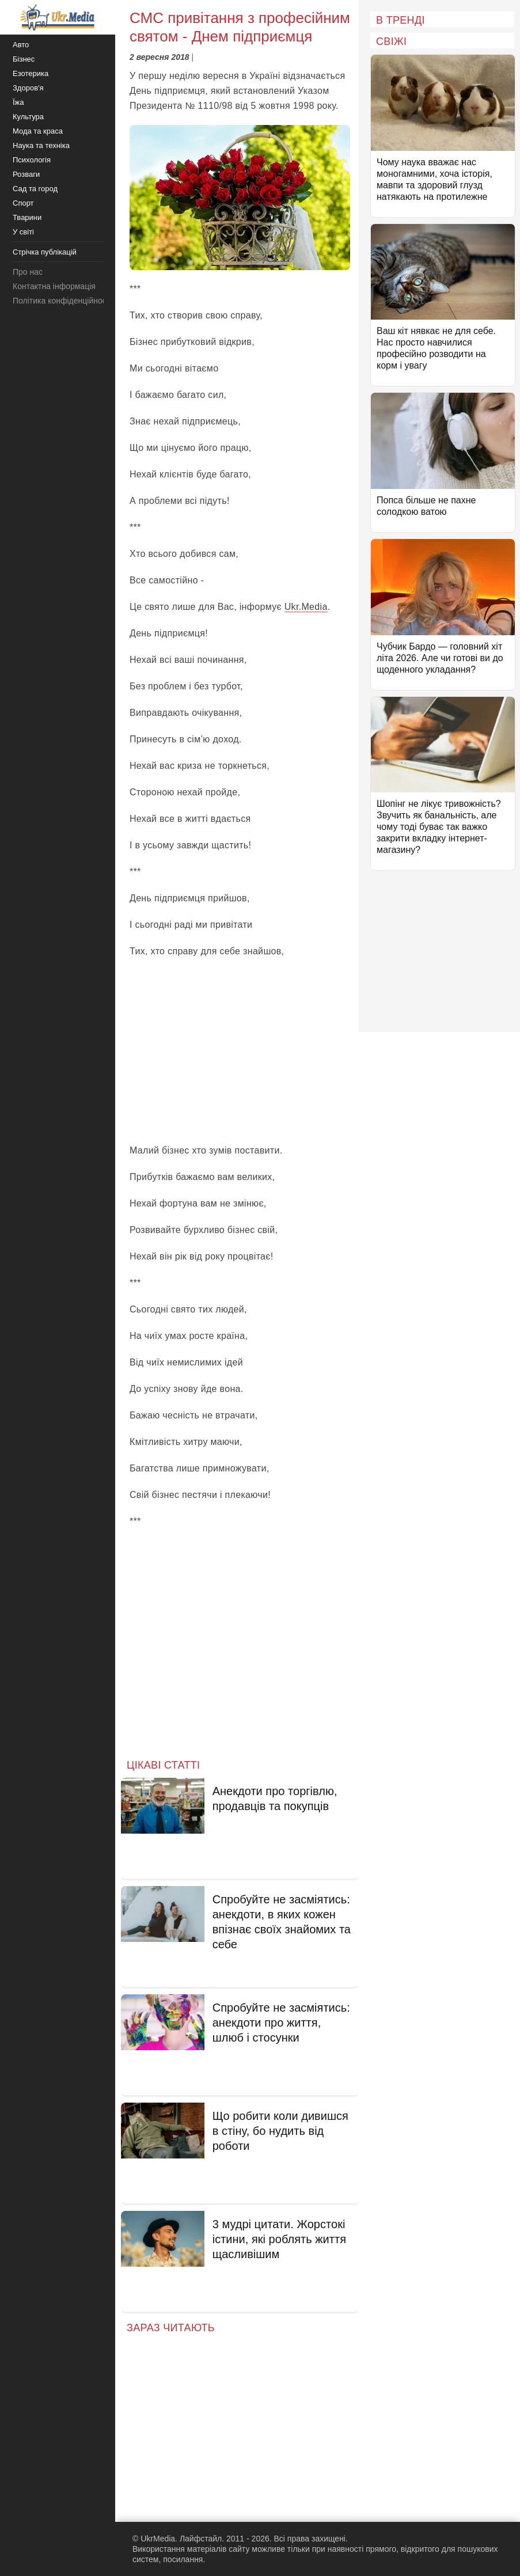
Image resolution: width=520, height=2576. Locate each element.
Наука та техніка (41, 145)
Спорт (23, 203)
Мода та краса (38, 131)
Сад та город (35, 188)
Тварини (27, 217)
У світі (23, 231)
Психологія (32, 159)
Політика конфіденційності (62, 300)
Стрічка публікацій (45, 252)
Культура (28, 116)
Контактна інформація (54, 286)
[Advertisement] (240, 1051)
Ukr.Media (306, 607)
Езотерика (30, 73)
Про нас (28, 271)
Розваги (26, 174)
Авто (21, 44)
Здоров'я (28, 88)
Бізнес (24, 59)
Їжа (18, 102)
